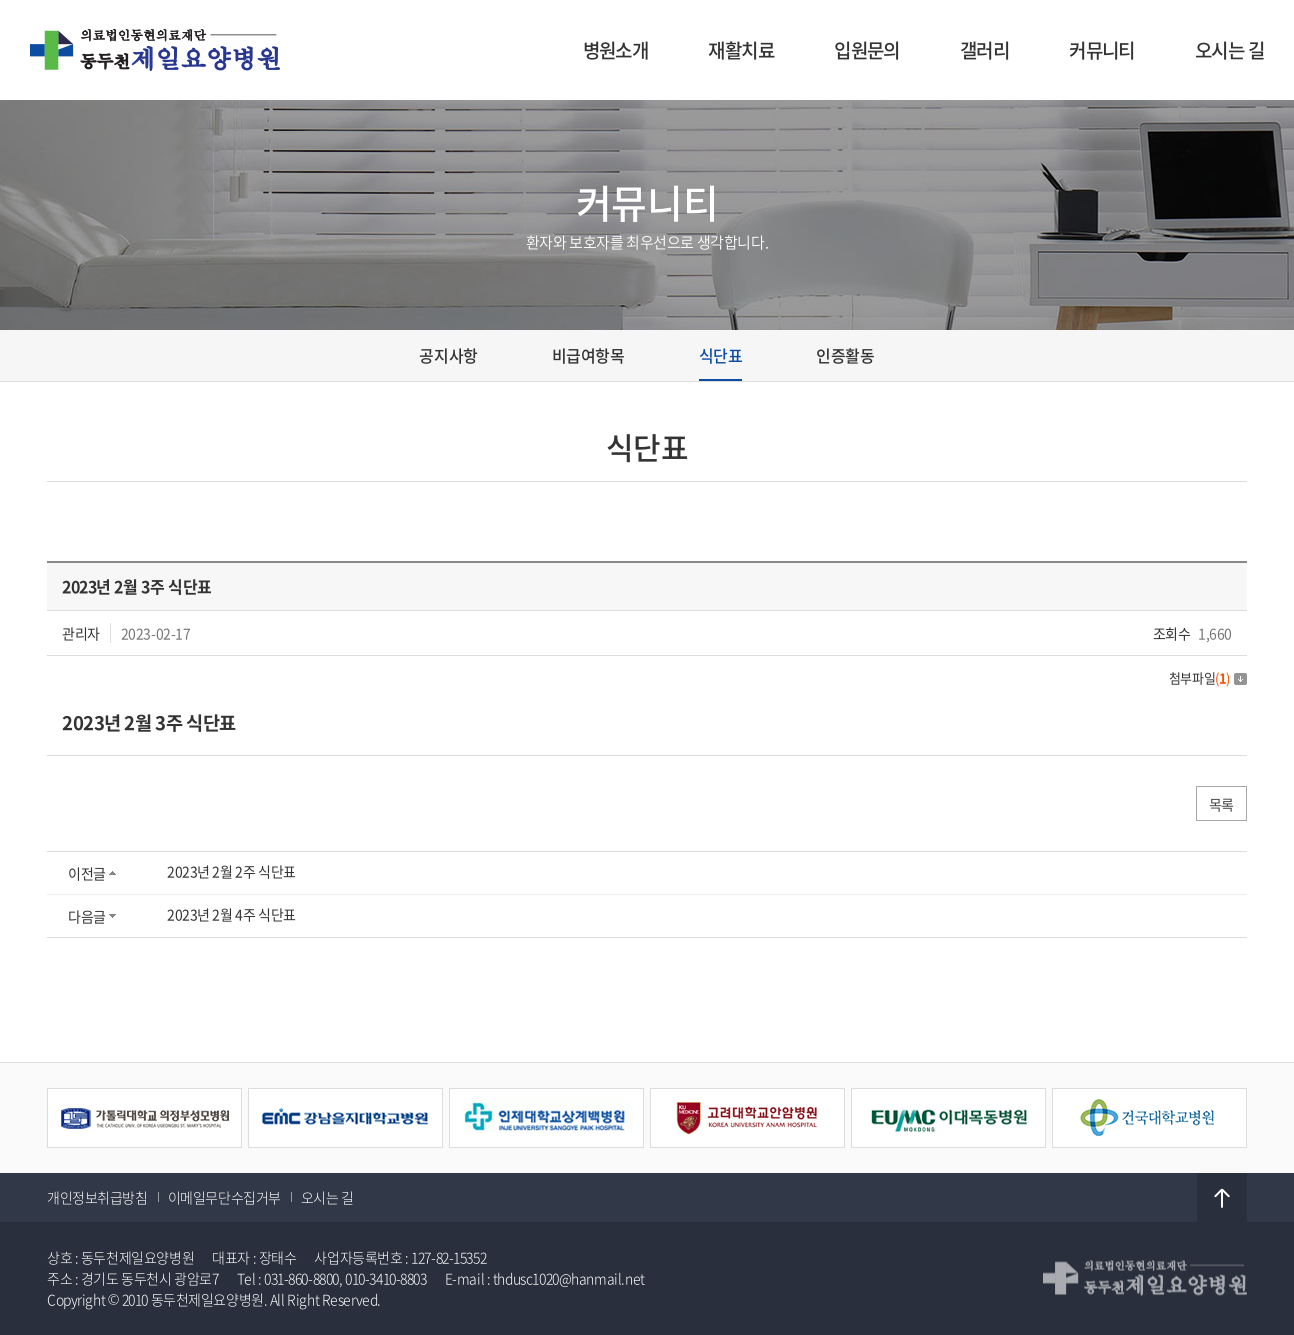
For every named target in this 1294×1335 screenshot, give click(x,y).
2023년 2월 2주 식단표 (231, 871)
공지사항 (448, 355)
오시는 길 (1229, 50)
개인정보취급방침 (97, 1197)
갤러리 (984, 50)
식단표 (721, 355)
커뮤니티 (1102, 50)
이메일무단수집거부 (224, 1197)
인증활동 (845, 355)
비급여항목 (588, 355)
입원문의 (867, 50)
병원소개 (616, 50)
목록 (1221, 804)
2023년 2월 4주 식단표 (231, 914)
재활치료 (741, 50)
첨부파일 (1208, 677)
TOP (1222, 1198)
